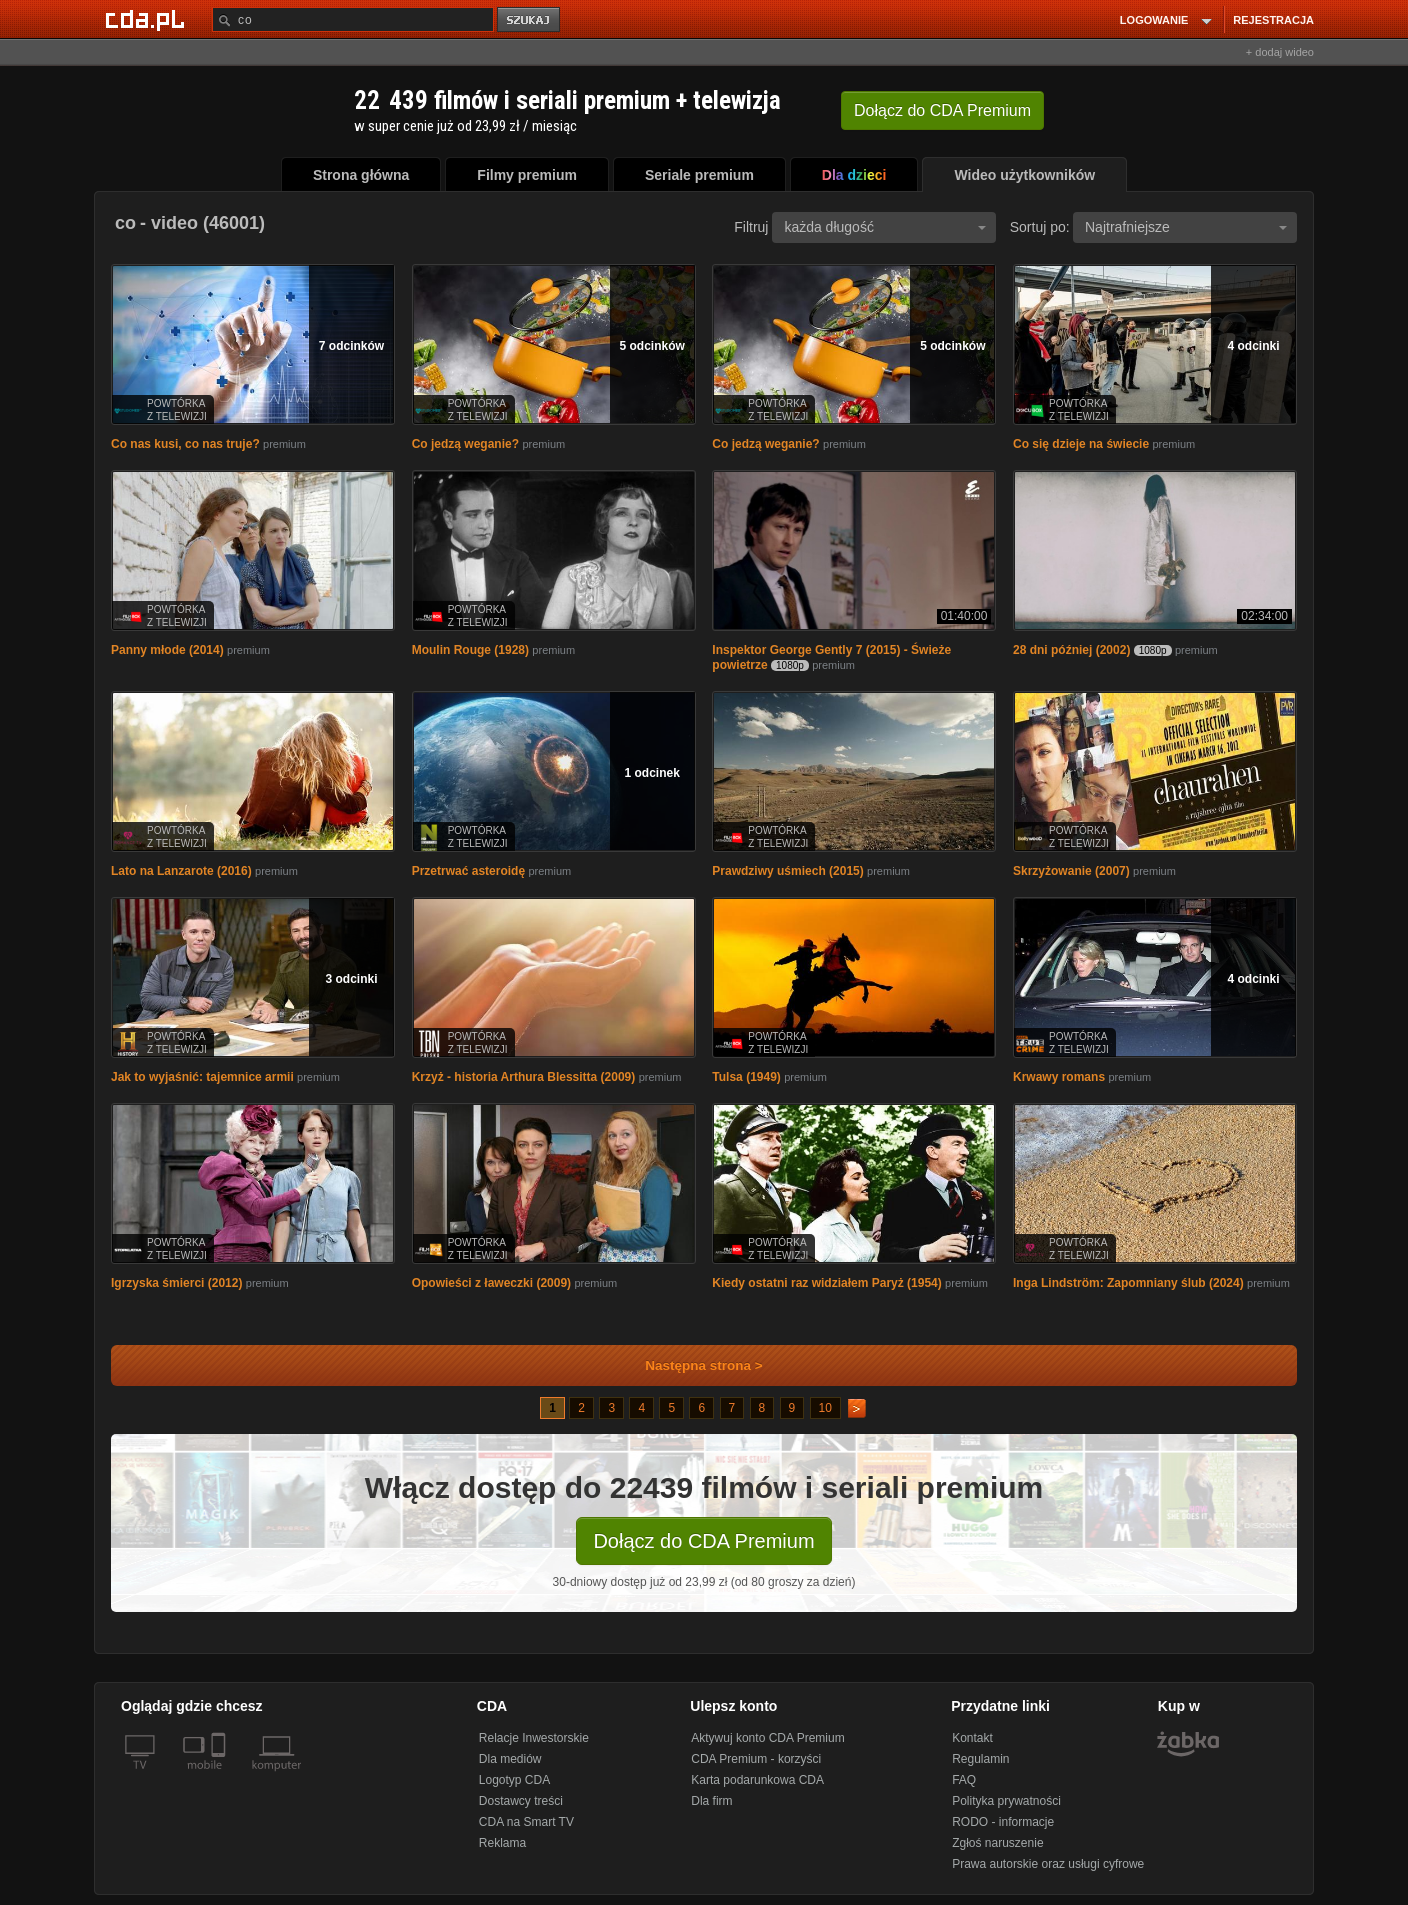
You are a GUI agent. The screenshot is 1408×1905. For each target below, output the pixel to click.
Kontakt (972, 1738)
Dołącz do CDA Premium (703, 1541)
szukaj (530, 20)
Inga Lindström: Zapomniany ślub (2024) (1128, 1283)
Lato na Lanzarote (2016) (181, 871)
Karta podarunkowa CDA (757, 1780)
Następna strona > (690, 1365)
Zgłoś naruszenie (997, 1843)
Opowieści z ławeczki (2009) (491, 1283)
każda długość (885, 227)
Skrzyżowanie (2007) (1071, 871)
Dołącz (942, 110)
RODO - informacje (1003, 1822)
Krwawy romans (1059, 1077)
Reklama (502, 1843)
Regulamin (980, 1759)
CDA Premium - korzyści (756, 1759)
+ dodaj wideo (1280, 52)
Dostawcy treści (521, 1801)
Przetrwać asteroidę (468, 871)
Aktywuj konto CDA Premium (767, 1738)
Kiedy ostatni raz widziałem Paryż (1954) (826, 1283)
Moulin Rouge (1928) (470, 650)
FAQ (964, 1780)
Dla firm (711, 1801)
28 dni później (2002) (1071, 650)
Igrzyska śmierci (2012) (176, 1283)
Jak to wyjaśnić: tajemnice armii (202, 1077)
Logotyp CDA (514, 1780)
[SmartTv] (220, 1777)
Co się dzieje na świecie (1081, 444)
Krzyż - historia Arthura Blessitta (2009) (524, 1077)
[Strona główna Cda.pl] (148, 19)
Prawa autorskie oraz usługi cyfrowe (1048, 1864)
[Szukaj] (353, 19)
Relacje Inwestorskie (534, 1738)
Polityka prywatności (1006, 1801)
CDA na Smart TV (526, 1822)
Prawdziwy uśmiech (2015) (787, 871)
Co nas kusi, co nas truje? (185, 444)
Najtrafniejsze (1186, 227)
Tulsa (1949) (746, 1077)
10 (825, 1408)
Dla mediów (510, 1759)
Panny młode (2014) (167, 650)
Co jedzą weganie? (465, 444)
